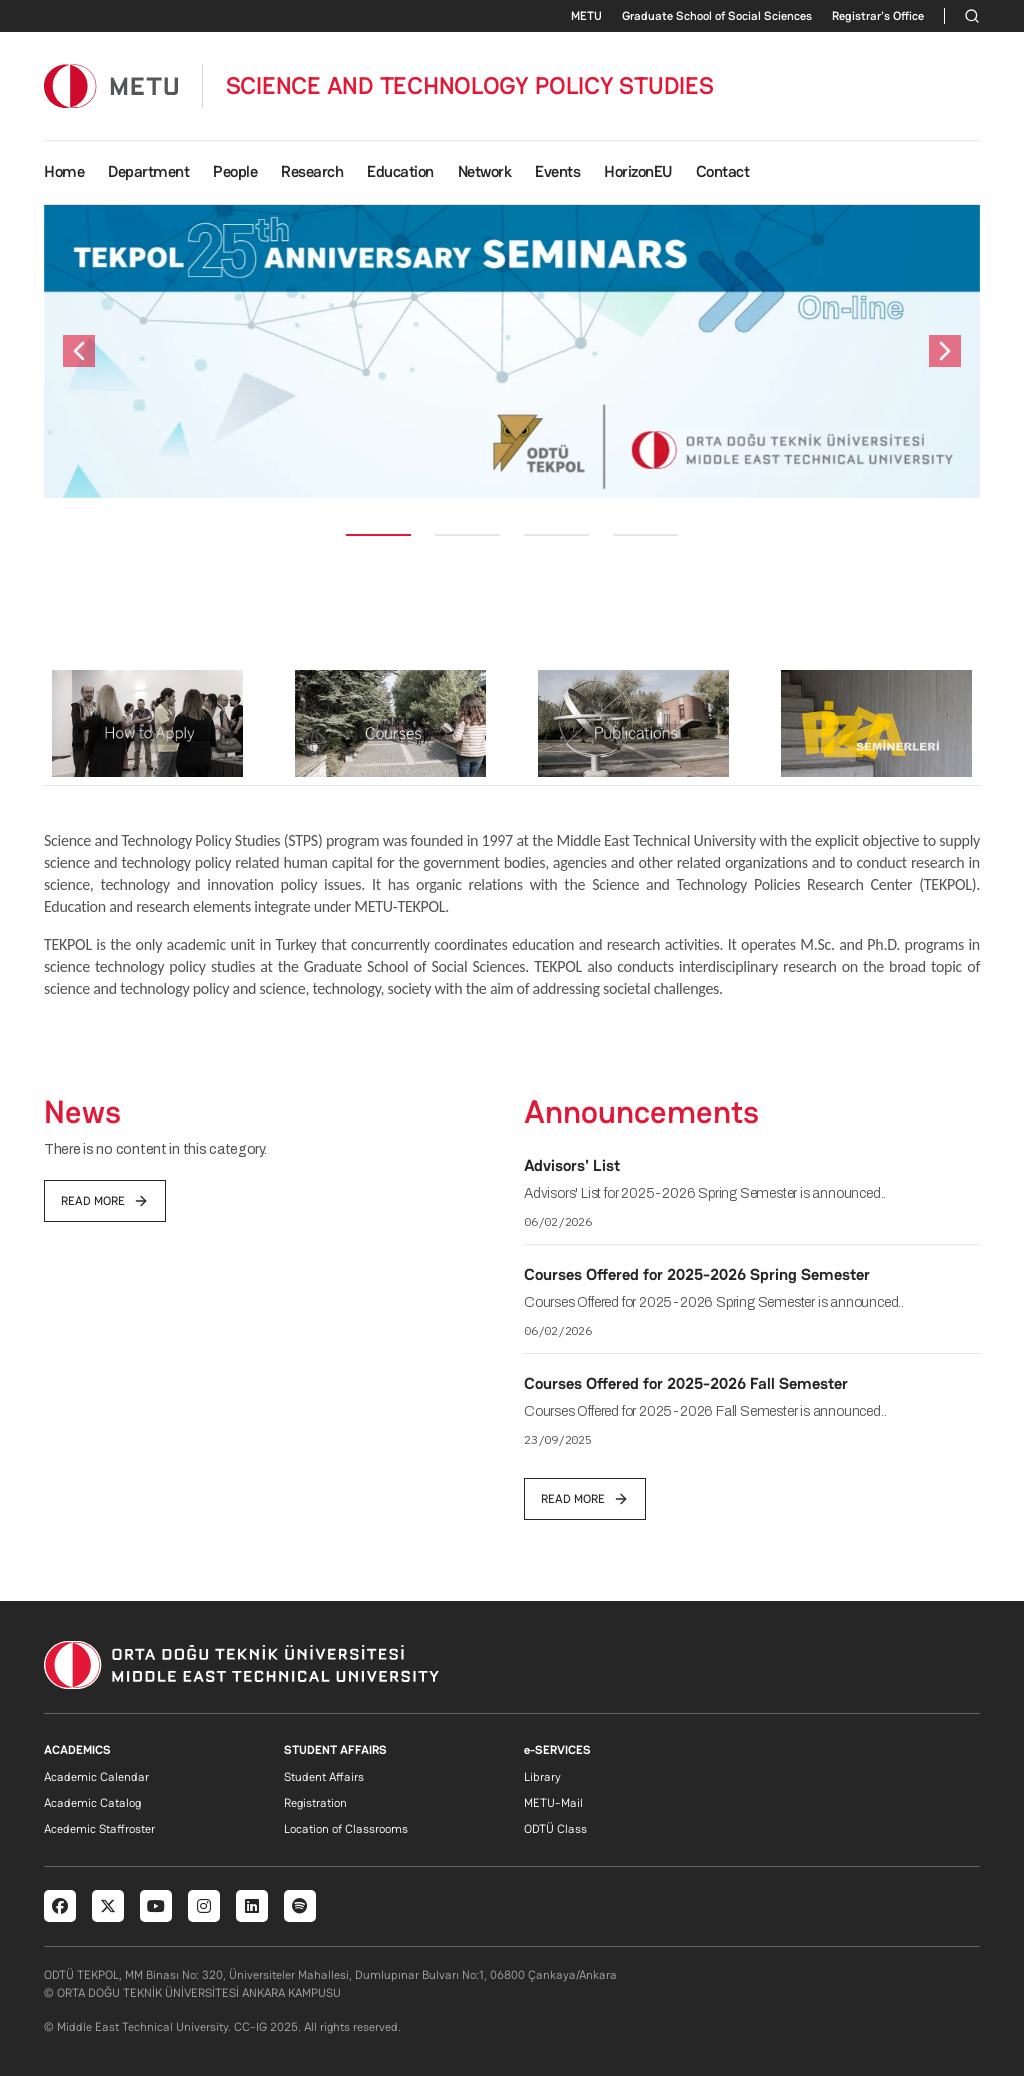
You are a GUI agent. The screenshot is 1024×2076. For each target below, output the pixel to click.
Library (542, 1777)
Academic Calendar (96, 1777)
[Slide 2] (467, 535)
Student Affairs (324, 1777)
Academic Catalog (92, 1803)
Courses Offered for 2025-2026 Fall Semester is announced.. (705, 1411)
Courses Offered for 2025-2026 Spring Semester (697, 1274)
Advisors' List (572, 1165)
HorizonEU (638, 171)
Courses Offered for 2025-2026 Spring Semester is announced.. (714, 1302)
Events (557, 171)
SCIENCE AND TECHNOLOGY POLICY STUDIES (470, 86)
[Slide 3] (556, 535)
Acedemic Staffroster (99, 1829)
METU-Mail (553, 1803)
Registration (315, 1803)
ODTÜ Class (555, 1829)
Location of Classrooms (346, 1829)
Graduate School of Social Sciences (717, 16)
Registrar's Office (878, 16)
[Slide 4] (645, 535)
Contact (723, 171)
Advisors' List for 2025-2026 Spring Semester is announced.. (705, 1193)
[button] (79, 351)
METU (586, 16)
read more (105, 1201)
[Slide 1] (378, 535)
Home (64, 171)
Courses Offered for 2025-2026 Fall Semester (686, 1383)
